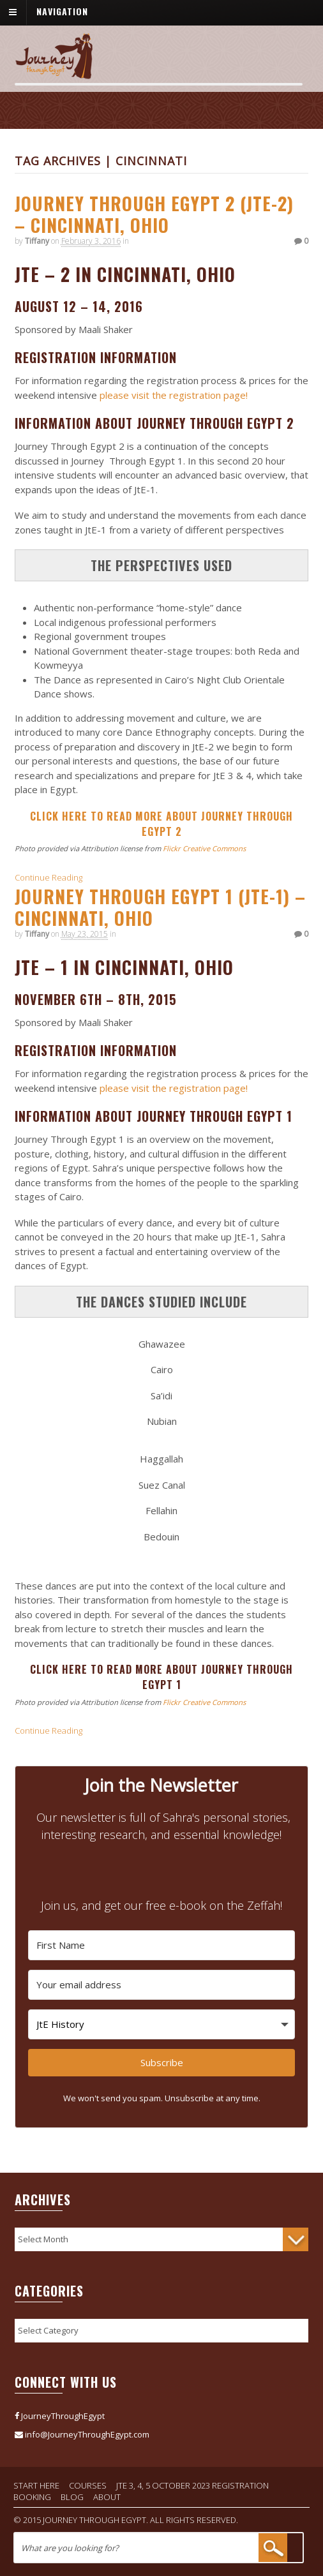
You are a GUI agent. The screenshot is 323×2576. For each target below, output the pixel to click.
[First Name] (162, 1945)
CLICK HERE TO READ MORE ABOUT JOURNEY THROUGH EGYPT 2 (161, 823)
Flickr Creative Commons (204, 848)
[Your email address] (162, 1985)
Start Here (36, 2485)
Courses (88, 2485)
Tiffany (37, 240)
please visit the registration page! (172, 395)
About (107, 2497)
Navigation (62, 11)
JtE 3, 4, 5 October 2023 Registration (192, 2485)
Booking (32, 2497)
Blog (72, 2497)
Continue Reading (48, 877)
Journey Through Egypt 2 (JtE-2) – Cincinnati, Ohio (154, 214)
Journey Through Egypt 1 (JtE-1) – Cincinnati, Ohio (160, 907)
